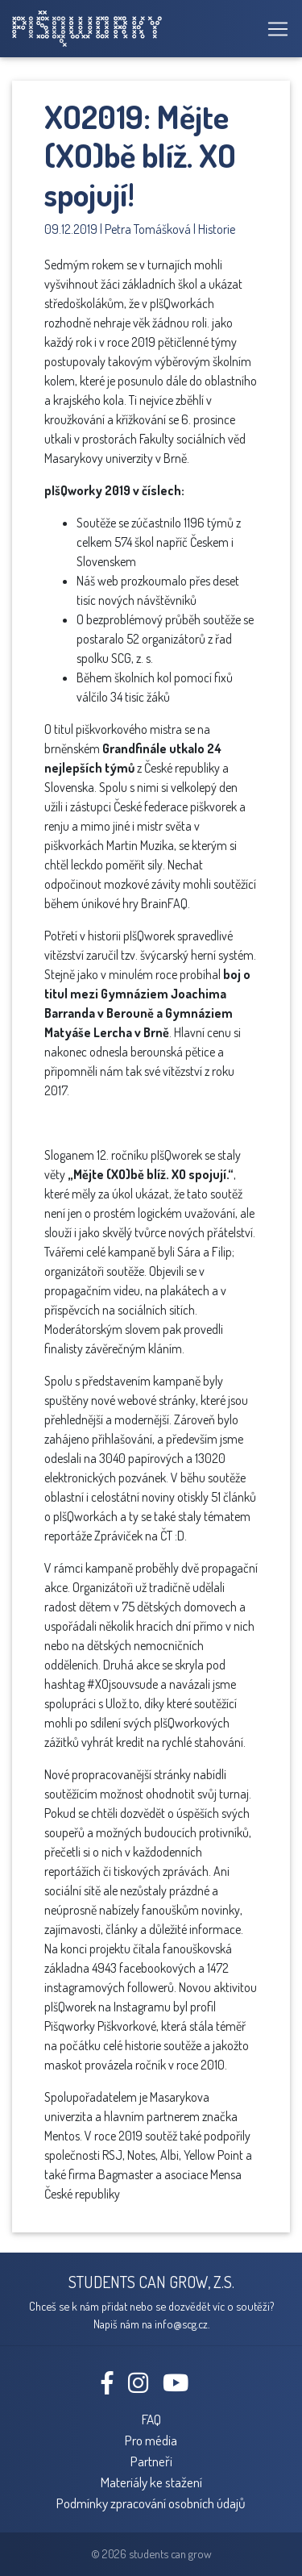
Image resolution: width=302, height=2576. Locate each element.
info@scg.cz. (182, 2323)
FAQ (151, 2419)
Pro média (151, 2440)
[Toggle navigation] (273, 29)
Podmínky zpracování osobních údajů (151, 2502)
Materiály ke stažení (151, 2482)
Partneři (151, 2461)
